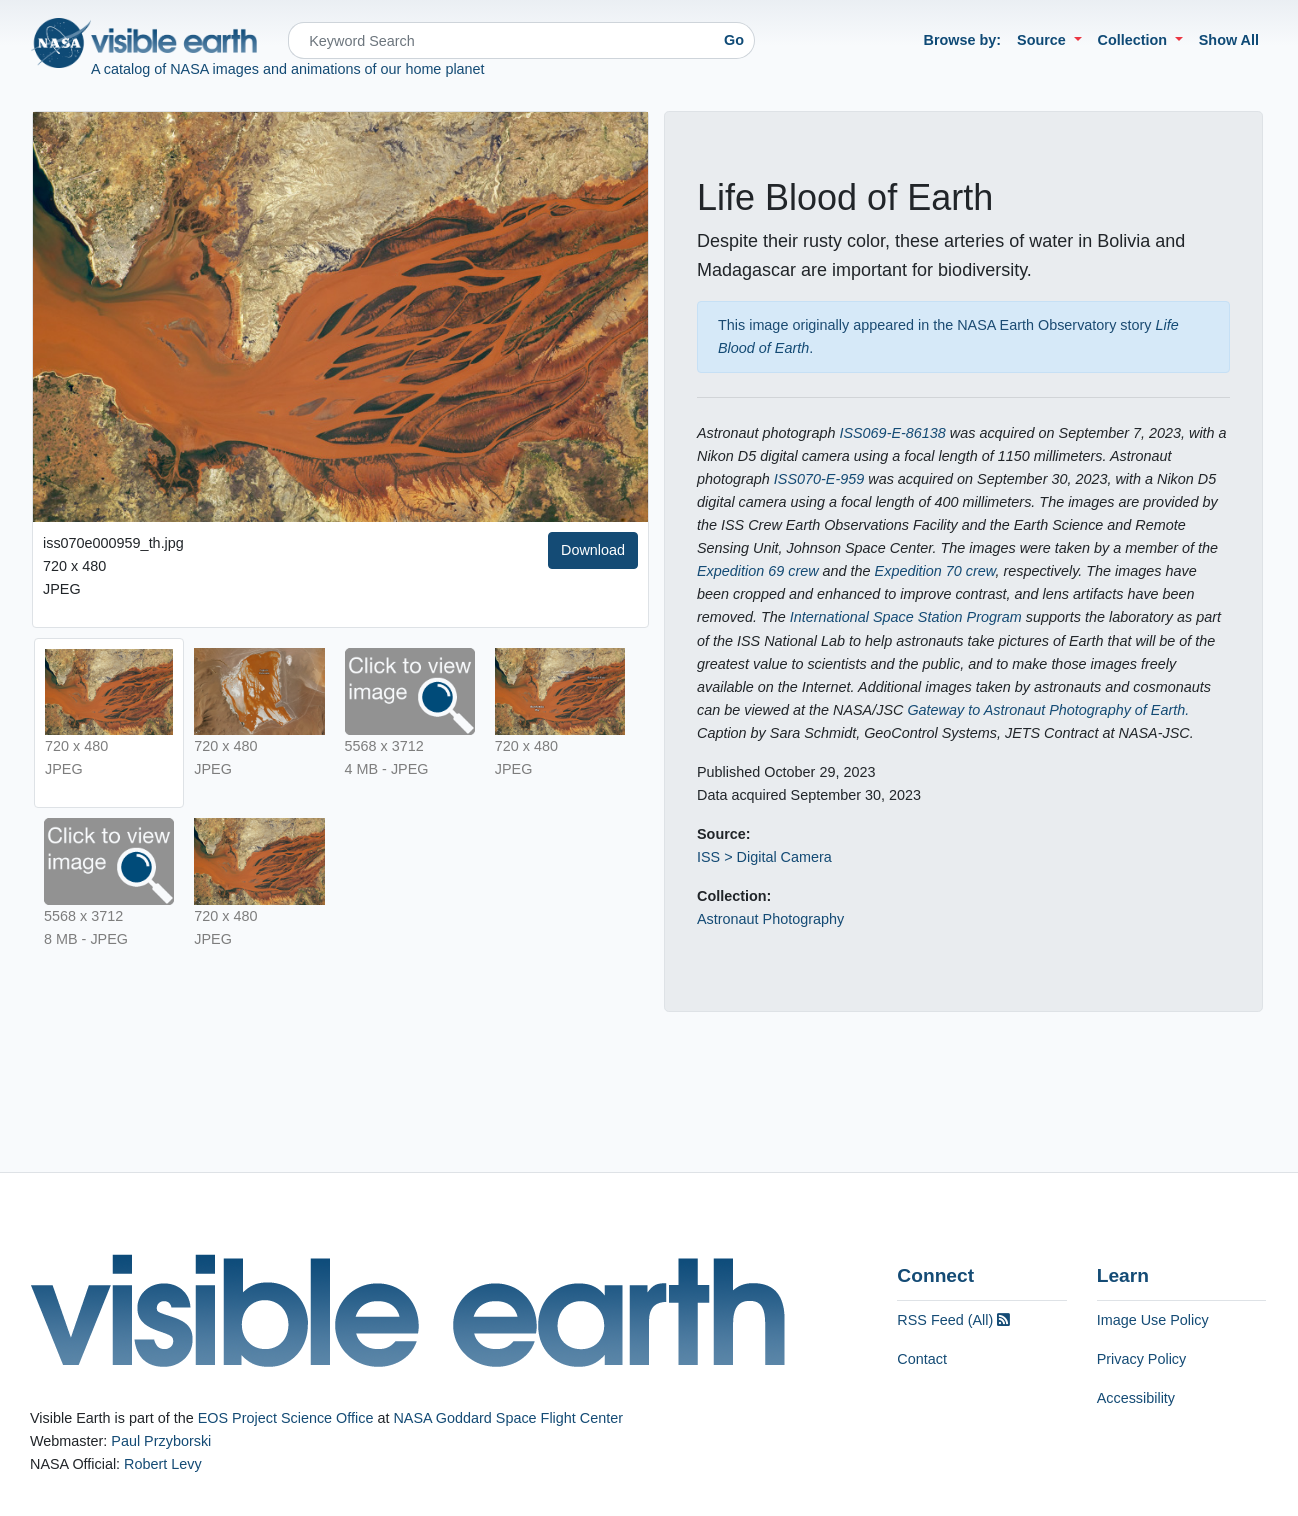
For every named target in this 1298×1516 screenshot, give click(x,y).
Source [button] (1043, 40)
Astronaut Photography (770, 919)
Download (593, 550)
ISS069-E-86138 (892, 433)
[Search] (501, 40)
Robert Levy (163, 1464)
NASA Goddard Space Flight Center (508, 1418)
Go (734, 40)
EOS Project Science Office (286, 1418)
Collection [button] (1135, 40)
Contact (922, 1359)
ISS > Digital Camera (764, 857)
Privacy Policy (1142, 1359)
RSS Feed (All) (953, 1320)
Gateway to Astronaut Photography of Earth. (1048, 710)
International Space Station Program (906, 617)
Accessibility (1136, 1398)
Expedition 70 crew (935, 571)
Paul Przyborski (161, 1441)
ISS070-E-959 (819, 479)
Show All (1229, 40)
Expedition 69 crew (758, 571)
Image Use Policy (1153, 1320)
